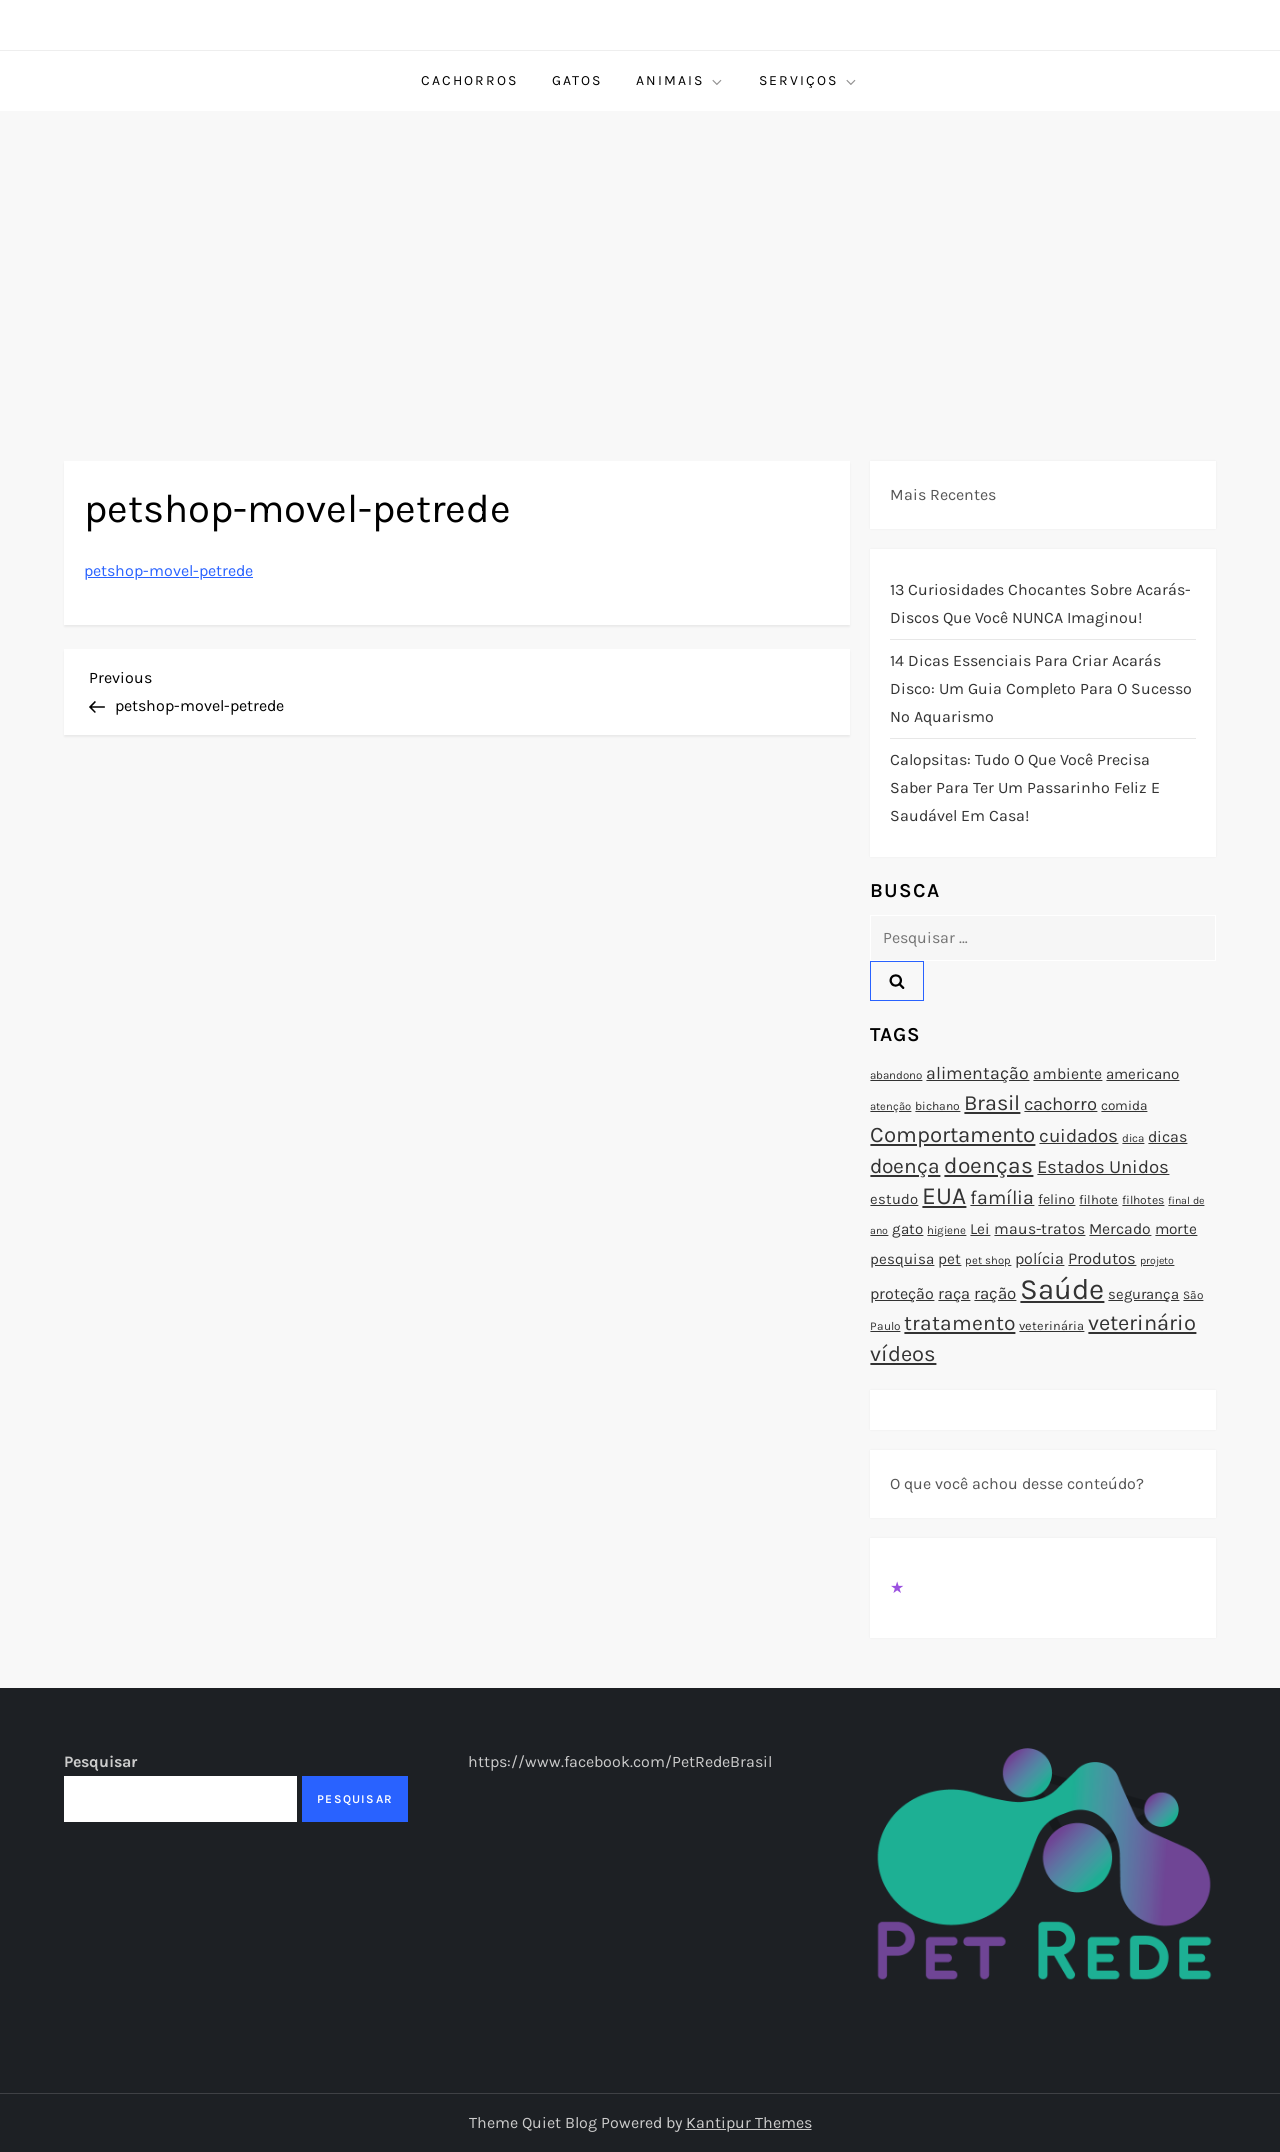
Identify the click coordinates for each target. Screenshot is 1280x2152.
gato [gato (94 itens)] (907, 1229)
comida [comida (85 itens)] (1124, 1105)
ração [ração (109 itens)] (995, 1293)
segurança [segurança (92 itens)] (1143, 1294)
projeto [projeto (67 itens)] (1157, 1260)
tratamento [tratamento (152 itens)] (959, 1323)
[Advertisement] (640, 261)
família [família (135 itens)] (1002, 1197)
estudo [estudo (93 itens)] (894, 1199)
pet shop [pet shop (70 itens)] (988, 1260)
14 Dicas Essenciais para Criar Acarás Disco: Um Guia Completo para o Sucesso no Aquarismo (1041, 688)
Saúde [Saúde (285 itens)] (1062, 1289)
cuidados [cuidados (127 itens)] (1078, 1136)
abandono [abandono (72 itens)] (896, 1075)
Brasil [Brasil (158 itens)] (992, 1102)
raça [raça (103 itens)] (954, 1293)
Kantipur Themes (749, 2122)
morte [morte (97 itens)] (1176, 1229)
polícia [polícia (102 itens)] (1039, 1258)
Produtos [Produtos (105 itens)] (1102, 1258)
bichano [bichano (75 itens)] (937, 1106)
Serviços (809, 81)
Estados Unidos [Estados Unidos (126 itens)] (1103, 1167)
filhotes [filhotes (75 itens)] (1143, 1200)
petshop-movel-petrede (168, 570)
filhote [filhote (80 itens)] (1098, 1199)
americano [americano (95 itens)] (1142, 1074)
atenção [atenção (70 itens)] (890, 1106)
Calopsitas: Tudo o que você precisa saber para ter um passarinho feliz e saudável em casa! (1025, 787)
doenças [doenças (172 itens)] (988, 1165)
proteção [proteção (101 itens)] (902, 1293)
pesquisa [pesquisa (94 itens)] (902, 1259)
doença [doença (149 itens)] (905, 1166)
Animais (680, 81)
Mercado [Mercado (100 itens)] (1120, 1229)
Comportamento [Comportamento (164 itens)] (952, 1135)
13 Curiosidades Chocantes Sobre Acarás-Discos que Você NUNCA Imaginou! (1040, 603)
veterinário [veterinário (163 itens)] (1142, 1323)
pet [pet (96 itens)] (949, 1259)
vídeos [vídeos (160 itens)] (903, 1354)
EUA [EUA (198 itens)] (944, 1195)
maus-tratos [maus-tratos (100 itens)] (1039, 1229)
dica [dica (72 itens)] (1133, 1138)
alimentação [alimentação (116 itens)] (977, 1073)
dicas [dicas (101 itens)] (1167, 1136)
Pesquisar (100, 1761)
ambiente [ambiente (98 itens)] (1067, 1074)
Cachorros (469, 80)
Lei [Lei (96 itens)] (980, 1229)
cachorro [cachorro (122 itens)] (1060, 1104)
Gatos (577, 80)
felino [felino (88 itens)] (1056, 1199)
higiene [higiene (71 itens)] (946, 1230)
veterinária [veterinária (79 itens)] (1051, 1325)
